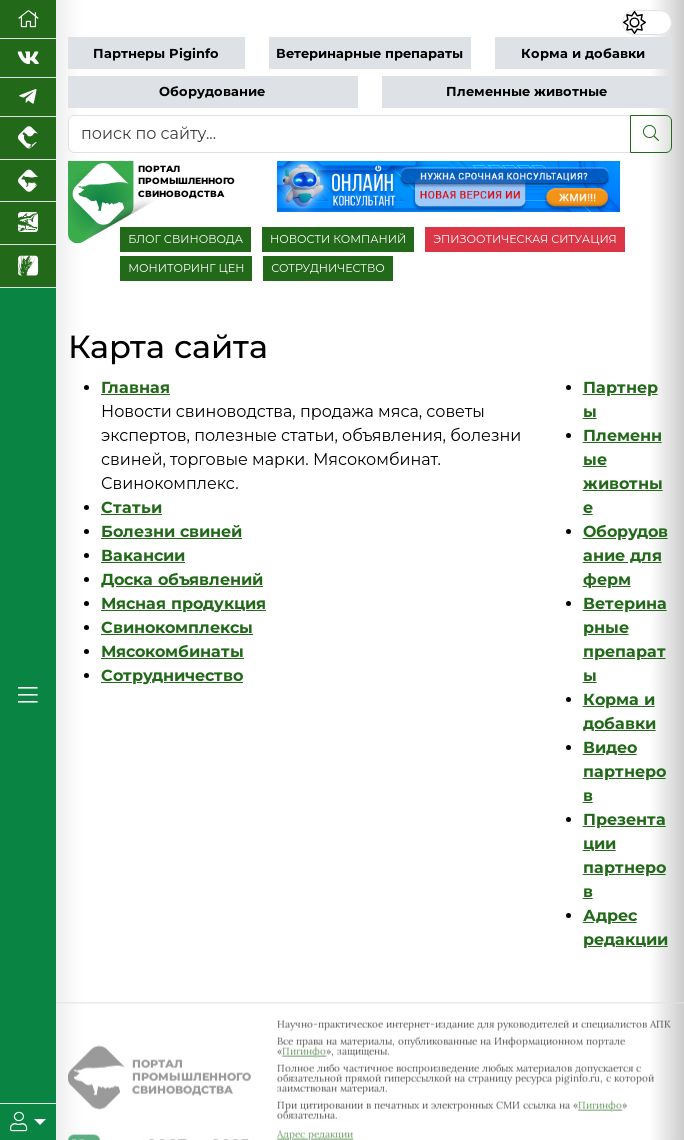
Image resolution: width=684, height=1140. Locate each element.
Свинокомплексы (177, 627)
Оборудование (212, 91)
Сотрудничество (172, 675)
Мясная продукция (183, 603)
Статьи (131, 507)
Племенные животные (526, 91)
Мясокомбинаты (172, 651)
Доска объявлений (182, 579)
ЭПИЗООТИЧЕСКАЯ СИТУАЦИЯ (524, 239)
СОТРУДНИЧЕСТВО (328, 268)
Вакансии (143, 555)
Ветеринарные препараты (369, 53)
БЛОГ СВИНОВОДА (185, 239)
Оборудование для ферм (625, 555)
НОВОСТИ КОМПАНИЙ (338, 239)
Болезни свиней (171, 531)
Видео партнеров (624, 771)
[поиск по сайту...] (349, 134)
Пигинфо (304, 1056)
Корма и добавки (583, 53)
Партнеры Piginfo (156, 53)
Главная (135, 387)
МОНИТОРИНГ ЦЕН (186, 268)
